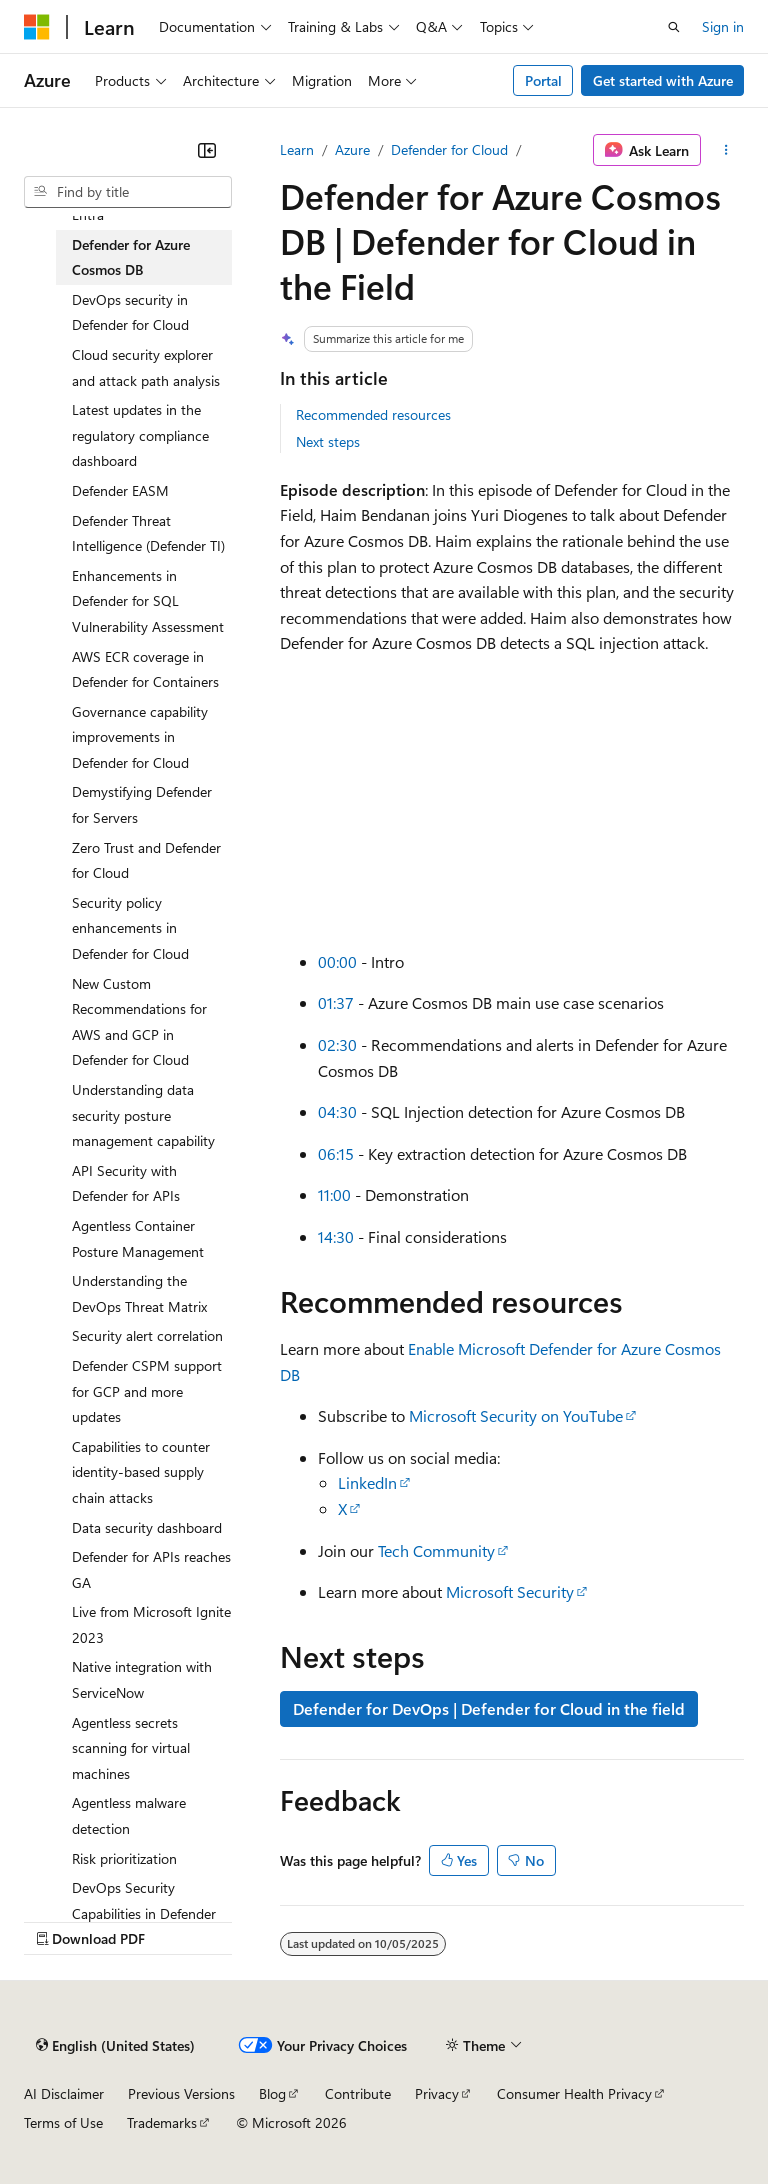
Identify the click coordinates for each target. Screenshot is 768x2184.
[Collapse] (207, 150)
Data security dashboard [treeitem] (147, 1527)
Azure (352, 149)
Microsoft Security (510, 1591)
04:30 (337, 1111)
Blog (272, 2093)
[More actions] (726, 150)
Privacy (437, 2093)
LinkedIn (367, 1482)
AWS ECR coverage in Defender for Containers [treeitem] (145, 669)
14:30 (336, 1236)
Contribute (358, 2093)
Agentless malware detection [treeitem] (129, 1815)
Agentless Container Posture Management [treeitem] (138, 1238)
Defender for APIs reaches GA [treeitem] (151, 1569)
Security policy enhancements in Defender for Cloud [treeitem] (130, 928)
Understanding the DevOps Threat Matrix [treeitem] (139, 1293)
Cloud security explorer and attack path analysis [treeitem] (146, 367)
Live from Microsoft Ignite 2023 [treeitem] (151, 1624)
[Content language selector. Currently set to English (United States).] (115, 2045)
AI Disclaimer (64, 2093)
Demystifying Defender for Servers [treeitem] (142, 804)
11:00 (334, 1194)
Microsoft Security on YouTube (516, 1415)
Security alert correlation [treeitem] (147, 1335)
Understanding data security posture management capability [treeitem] (143, 1115)
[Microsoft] (37, 27)
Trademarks (162, 2122)
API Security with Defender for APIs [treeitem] (126, 1183)
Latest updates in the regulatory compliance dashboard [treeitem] (140, 435)
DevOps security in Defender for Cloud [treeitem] (130, 312)
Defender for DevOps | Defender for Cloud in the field (489, 1708)
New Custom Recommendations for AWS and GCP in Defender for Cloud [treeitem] (139, 1022)
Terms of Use (63, 2122)
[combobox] (128, 192)
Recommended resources (373, 414)
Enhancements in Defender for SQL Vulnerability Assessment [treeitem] (148, 601)
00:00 (337, 961)
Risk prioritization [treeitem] (124, 1858)
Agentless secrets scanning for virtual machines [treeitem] (131, 1748)
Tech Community (436, 1550)
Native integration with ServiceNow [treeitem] (142, 1679)
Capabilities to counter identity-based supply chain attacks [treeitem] (141, 1472)
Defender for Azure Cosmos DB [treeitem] (131, 257)
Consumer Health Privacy (574, 2093)
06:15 (336, 1153)
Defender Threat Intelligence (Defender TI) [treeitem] (148, 533)
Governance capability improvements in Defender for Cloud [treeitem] (140, 737)
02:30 (337, 1044)
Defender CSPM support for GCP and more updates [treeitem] (147, 1391)
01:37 (336, 1002)
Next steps (328, 441)
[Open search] (674, 27)
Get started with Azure (663, 80)
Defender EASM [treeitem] (120, 490)
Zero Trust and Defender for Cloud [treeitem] (146, 860)
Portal (543, 80)
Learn (297, 149)
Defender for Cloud (449, 149)
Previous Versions (181, 2093)
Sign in (723, 26)
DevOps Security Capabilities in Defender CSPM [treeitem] (144, 1913)
